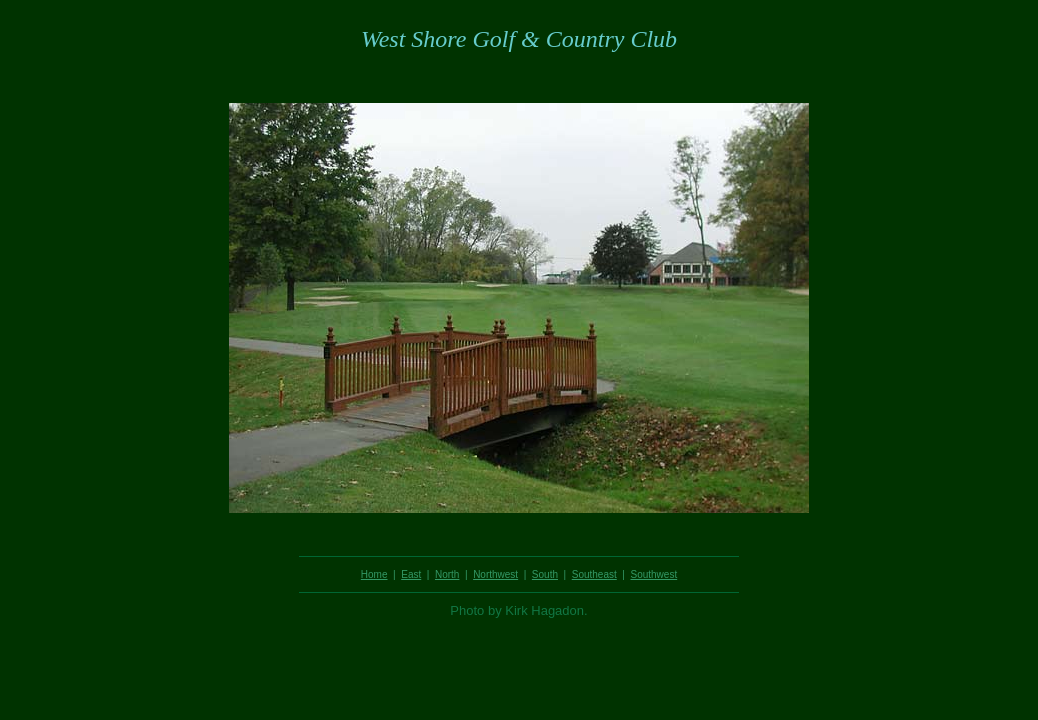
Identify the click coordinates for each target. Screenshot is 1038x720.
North (447, 574)
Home (374, 574)
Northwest (495, 574)
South (545, 574)
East (411, 574)
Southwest (653, 574)
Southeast (594, 574)
